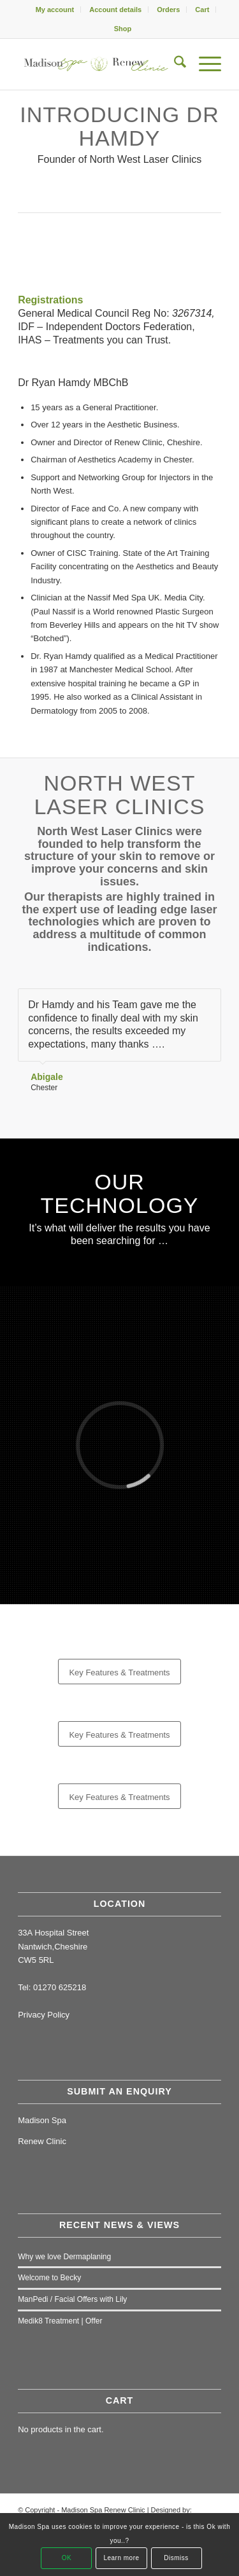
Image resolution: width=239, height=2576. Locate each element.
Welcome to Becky (49, 2277)
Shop (123, 28)
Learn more (121, 2557)
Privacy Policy (43, 2014)
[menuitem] (55, 9)
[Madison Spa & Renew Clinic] (99, 64)
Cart (202, 9)
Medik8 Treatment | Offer (60, 2320)
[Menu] (203, 64)
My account (55, 9)
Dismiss (176, 2557)
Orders (168, 9)
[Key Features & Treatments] (119, 1672)
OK (66, 2557)
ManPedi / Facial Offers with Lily (72, 2299)
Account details (115, 9)
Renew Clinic (42, 2141)
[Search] (173, 64)
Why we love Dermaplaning (64, 2256)
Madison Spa (42, 2120)
